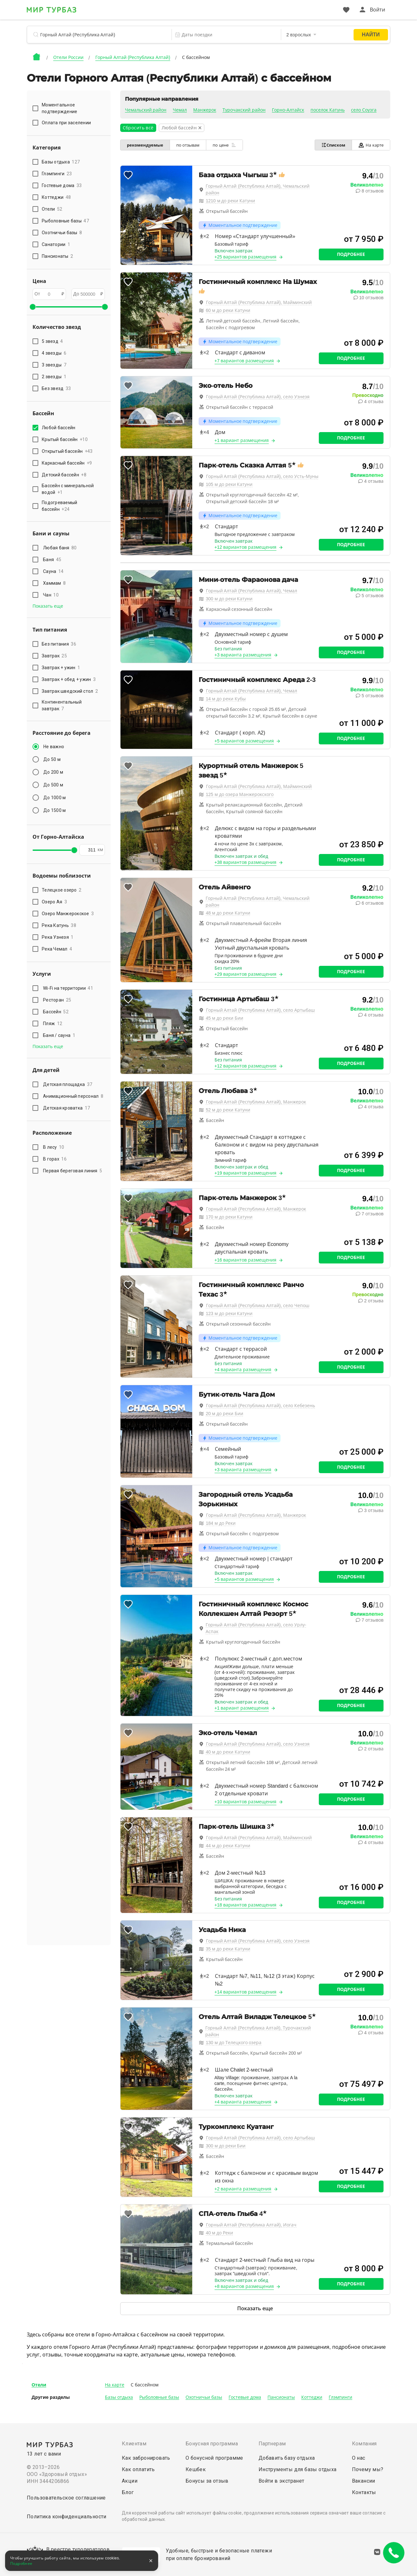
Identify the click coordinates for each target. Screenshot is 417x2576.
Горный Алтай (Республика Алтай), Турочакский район (258, 2031)
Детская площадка (67, 1084)
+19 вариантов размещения (246, 1173)
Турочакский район (244, 109)
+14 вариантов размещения (246, 1991)
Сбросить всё (138, 127)
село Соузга (364, 109)
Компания (364, 2444)
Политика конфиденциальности (66, 2517)
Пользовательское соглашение (66, 2498)
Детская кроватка (66, 1108)
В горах (55, 1158)
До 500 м (53, 784)
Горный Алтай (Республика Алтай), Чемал (251, 590)
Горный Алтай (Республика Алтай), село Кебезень (260, 1405)
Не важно (53, 746)
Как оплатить (138, 2469)
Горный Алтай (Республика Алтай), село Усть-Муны (262, 476)
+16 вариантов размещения (246, 1260)
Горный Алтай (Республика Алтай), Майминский (259, 302)
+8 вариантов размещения (244, 2286)
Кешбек (196, 2469)
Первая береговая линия (72, 1170)
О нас (358, 2458)
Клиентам (134, 2444)
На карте (371, 145)
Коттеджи (311, 2397)
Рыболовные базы (159, 2397)
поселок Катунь (328, 109)
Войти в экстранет (281, 2481)
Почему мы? (368, 2469)
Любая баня (60, 547)
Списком (333, 145)
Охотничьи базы (204, 2397)
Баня (52, 559)
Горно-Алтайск (288, 109)
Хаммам (54, 583)
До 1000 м (54, 797)
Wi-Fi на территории (68, 988)
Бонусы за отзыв (207, 2481)
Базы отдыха (119, 2397)
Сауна (53, 571)
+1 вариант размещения (242, 440)
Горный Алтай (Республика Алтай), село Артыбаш (260, 1010)
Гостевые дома (245, 2397)
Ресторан (57, 999)
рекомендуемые (145, 145)
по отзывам (188, 145)
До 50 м (52, 759)
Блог (128, 2492)
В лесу (53, 1147)
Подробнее (351, 254)
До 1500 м (54, 810)
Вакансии (363, 2481)
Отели (39, 2384)
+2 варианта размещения (243, 2188)
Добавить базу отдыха (287, 2458)
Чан (51, 594)
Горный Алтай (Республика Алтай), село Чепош (258, 1305)
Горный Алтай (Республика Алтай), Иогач (251, 2224)
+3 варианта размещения (243, 654)
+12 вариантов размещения (246, 547)
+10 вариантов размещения (246, 1801)
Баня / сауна (59, 1035)
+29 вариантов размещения (246, 974)
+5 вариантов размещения (244, 740)
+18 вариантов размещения (246, 1904)
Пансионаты (281, 2397)
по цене (224, 145)
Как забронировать (146, 2458)
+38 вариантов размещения (246, 862)
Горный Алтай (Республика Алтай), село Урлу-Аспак (256, 1628)
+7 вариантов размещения (244, 360)
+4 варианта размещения (243, 1369)
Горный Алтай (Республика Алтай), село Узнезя (258, 396)
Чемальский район (146, 109)
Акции (129, 2481)
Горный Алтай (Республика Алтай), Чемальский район (258, 189)
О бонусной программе (214, 2458)
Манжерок (204, 109)
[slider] (32, 307)
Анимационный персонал (73, 1096)
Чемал (180, 109)
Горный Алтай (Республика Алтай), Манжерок (256, 1101)
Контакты (364, 2492)
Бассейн (56, 1011)
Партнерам (272, 2444)
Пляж (52, 1023)
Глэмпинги (340, 2397)
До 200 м (53, 772)
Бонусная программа (212, 2444)
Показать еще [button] (48, 606)
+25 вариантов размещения (246, 256)
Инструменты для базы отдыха (298, 2469)
